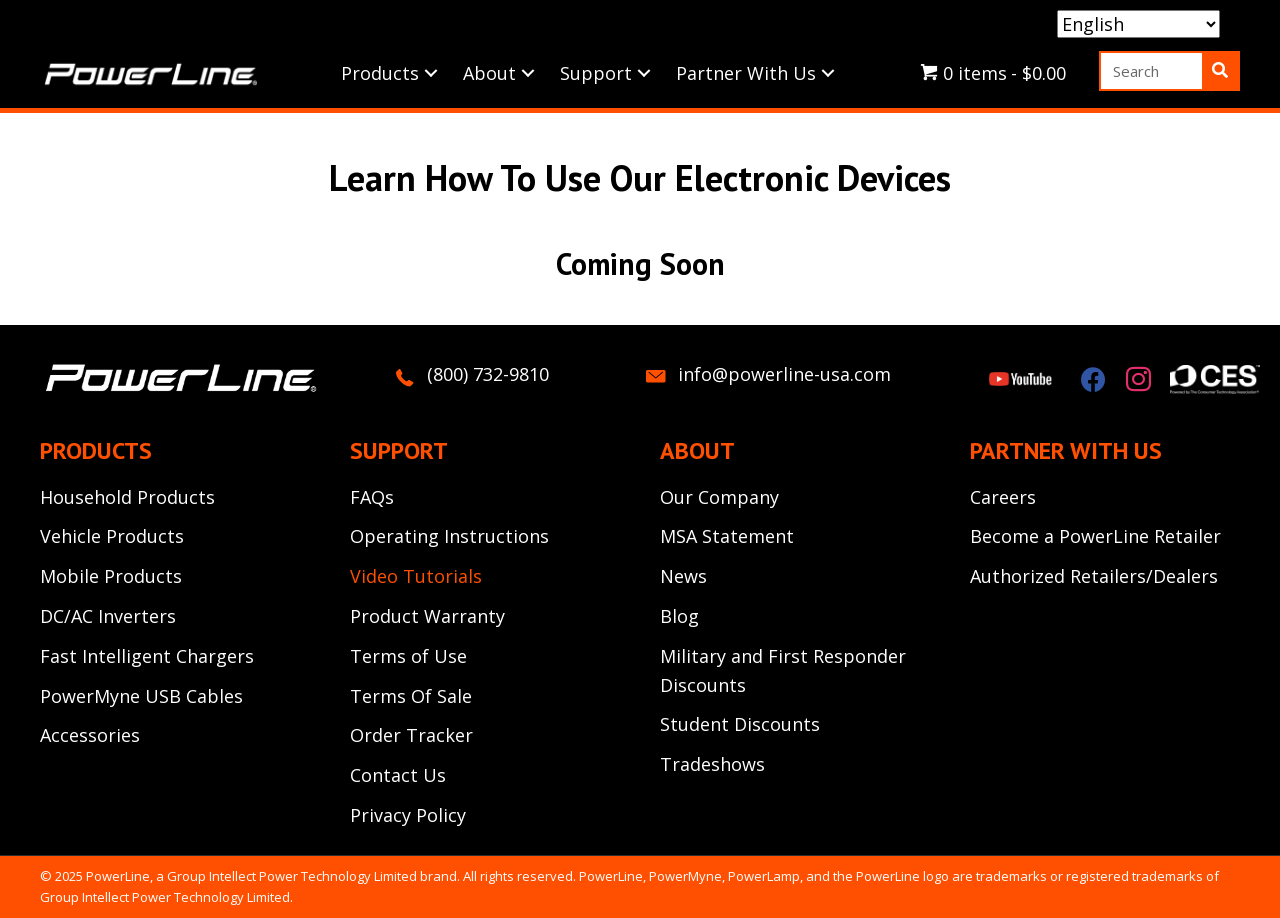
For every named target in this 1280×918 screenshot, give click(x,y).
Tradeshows (712, 764)
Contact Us (398, 775)
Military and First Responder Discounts (783, 670)
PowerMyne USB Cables (141, 696)
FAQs (372, 497)
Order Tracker (411, 735)
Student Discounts (740, 724)
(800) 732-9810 (488, 374)
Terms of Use (408, 656)
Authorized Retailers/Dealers (1094, 576)
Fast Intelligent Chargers (147, 656)
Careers (1003, 497)
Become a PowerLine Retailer (1095, 536)
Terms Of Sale (411, 696)
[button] (431, 73)
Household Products (127, 497)
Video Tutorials (416, 576)
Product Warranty (427, 616)
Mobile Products (111, 576)
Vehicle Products (112, 536)
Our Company (719, 497)
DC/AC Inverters (108, 616)
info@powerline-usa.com (784, 374)
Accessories (90, 735)
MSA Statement (727, 536)
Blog (679, 616)
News (683, 576)
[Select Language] (1138, 24)
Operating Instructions (449, 536)
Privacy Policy (408, 815)
